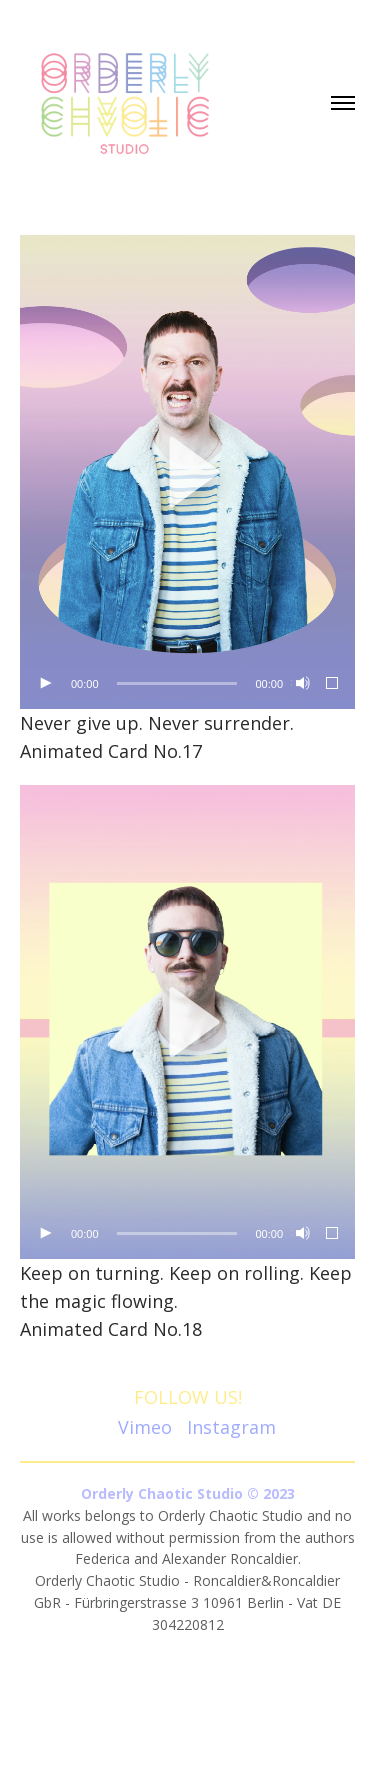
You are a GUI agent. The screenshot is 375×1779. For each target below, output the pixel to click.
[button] (187, 472)
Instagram (231, 1427)
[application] (187, 472)
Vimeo (145, 1427)
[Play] (45, 684)
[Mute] (301, 684)
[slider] (177, 683)
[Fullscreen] (333, 684)
